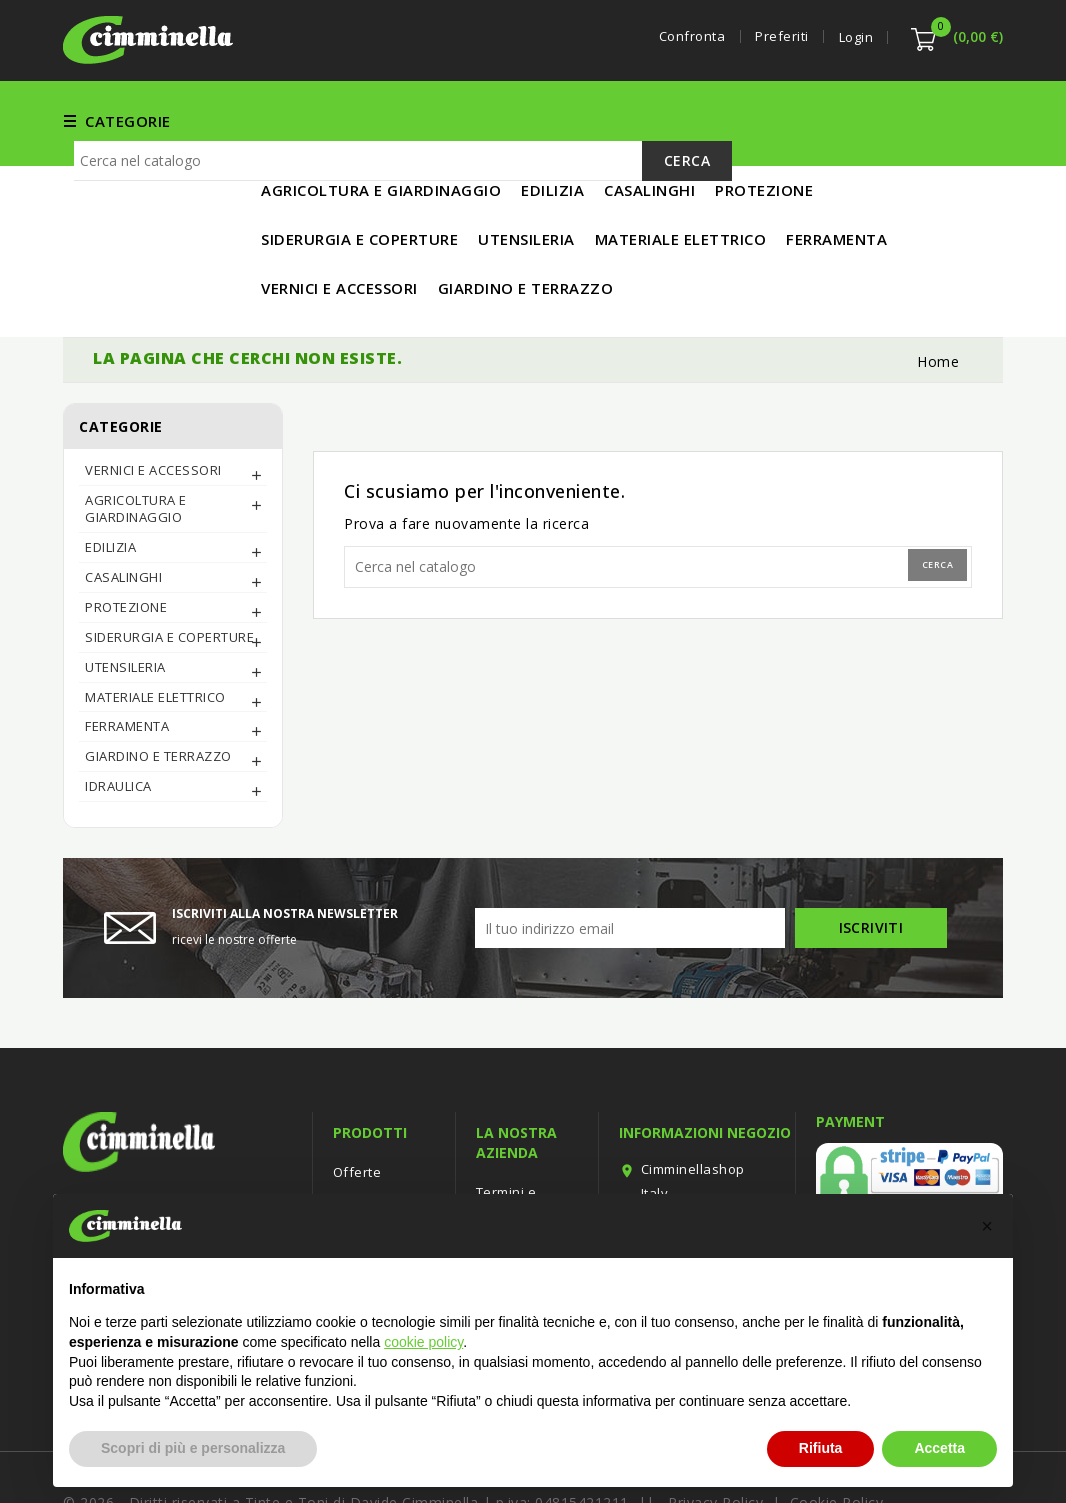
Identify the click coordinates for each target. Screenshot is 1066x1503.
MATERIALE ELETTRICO (844, 120)
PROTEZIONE (126, 541)
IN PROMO (300, 169)
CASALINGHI (123, 511)
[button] (987, 1226)
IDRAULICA (118, 720)
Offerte (357, 1106)
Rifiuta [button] (821, 1448)
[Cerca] (403, 239)
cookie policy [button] (423, 1342)
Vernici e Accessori (460, 120)
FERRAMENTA (311, 120)
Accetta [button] (939, 1448)
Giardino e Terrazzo (158, 690)
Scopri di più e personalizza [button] (193, 1448)
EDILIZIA (590, 120)
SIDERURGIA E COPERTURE (169, 571)
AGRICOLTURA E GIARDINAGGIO (136, 442)
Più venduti (370, 1166)
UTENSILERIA (690, 120)
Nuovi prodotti (379, 1136)
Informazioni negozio (705, 1066)
